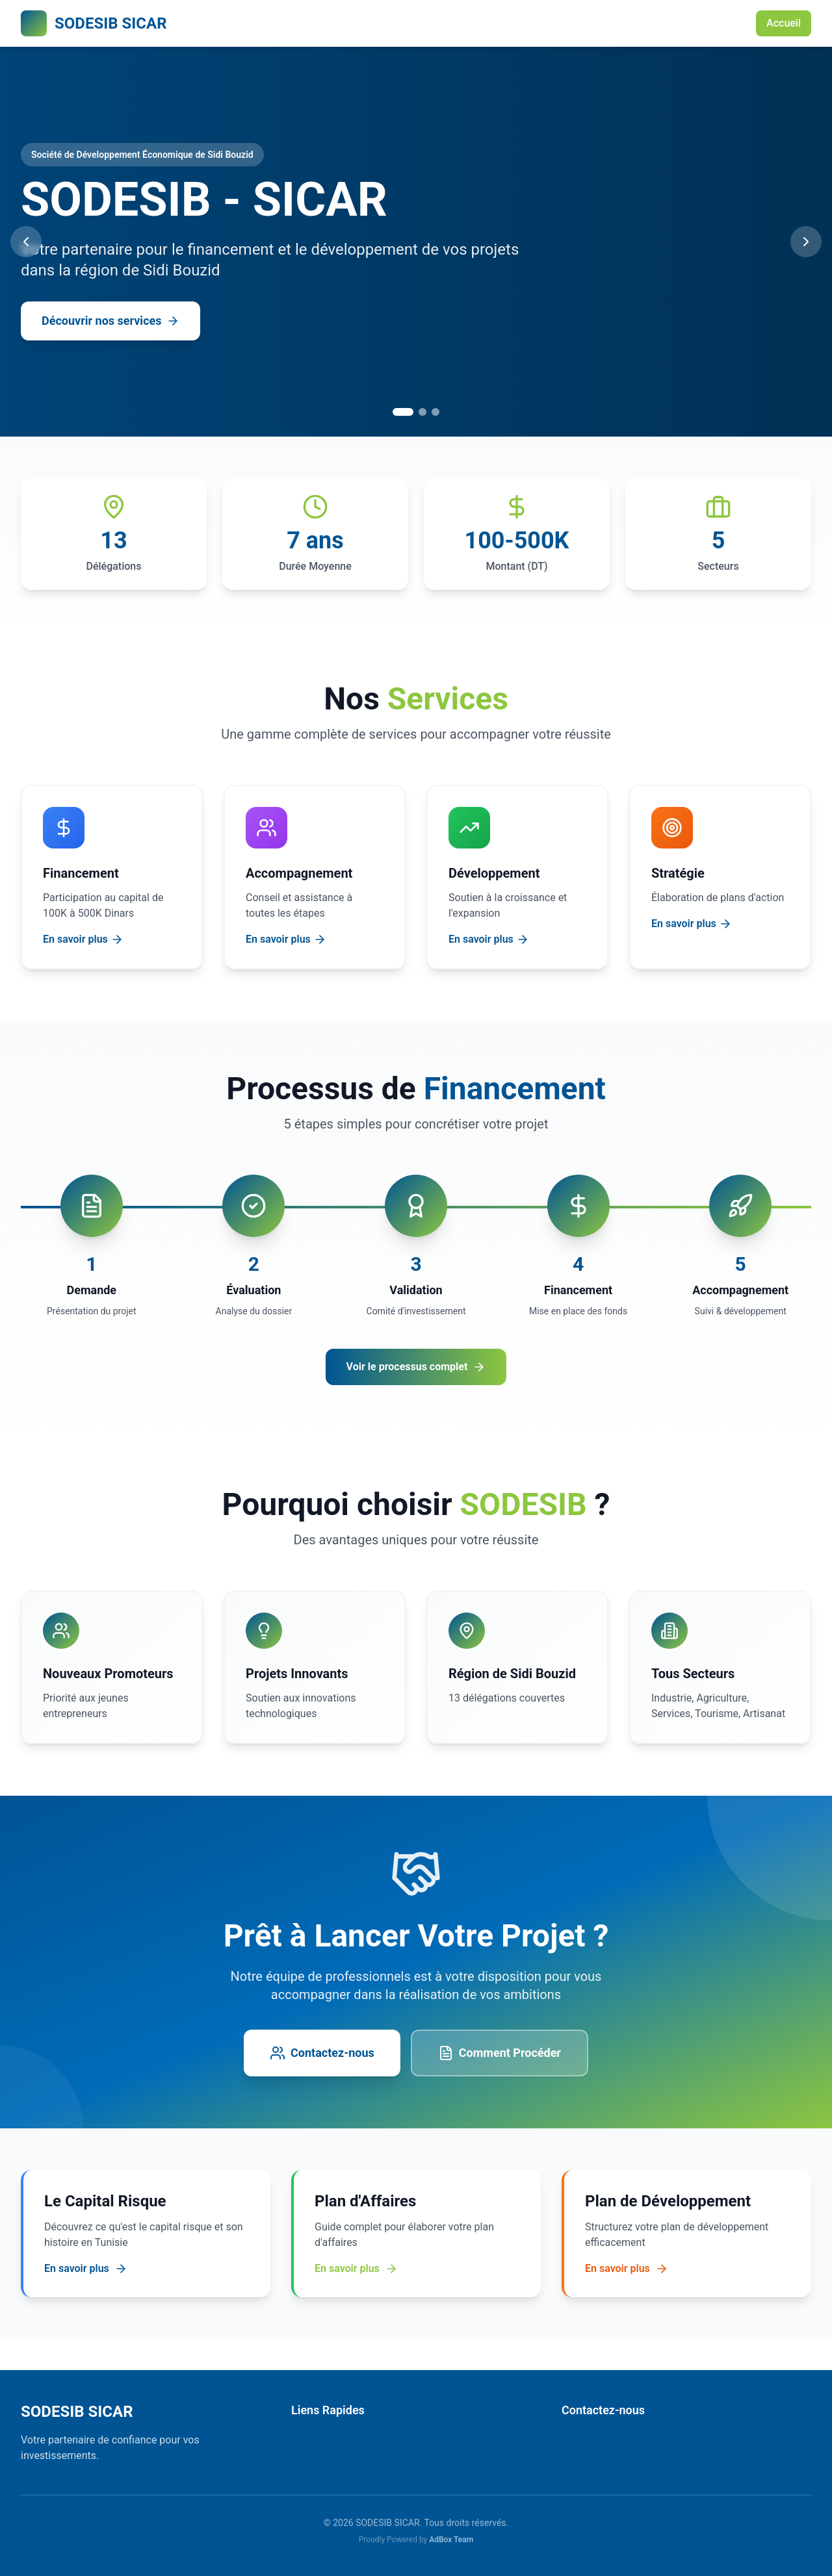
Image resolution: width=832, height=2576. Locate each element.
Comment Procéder (499, 2053)
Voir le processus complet (416, 1366)
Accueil (783, 23)
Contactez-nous (322, 2053)
